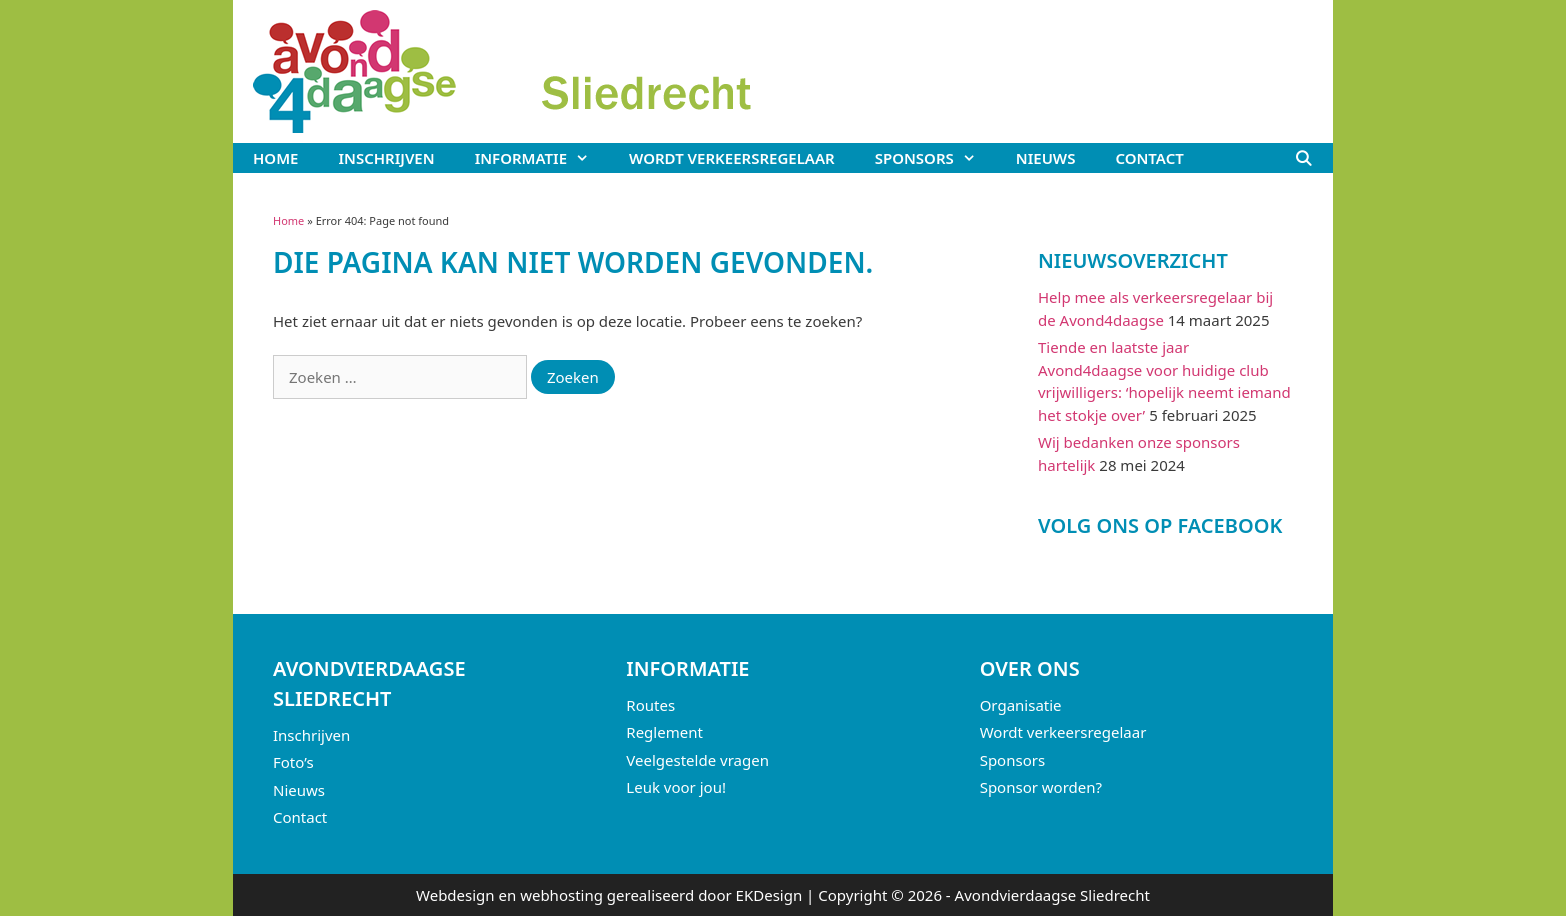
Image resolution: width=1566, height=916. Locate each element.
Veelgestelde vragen (697, 760)
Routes (650, 705)
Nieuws (1046, 158)
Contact (1149, 158)
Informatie (542, 158)
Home (275, 158)
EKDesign (769, 895)
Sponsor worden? (1041, 787)
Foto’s (293, 762)
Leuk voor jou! (676, 787)
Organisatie (1021, 705)
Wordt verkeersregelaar (732, 158)
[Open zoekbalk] (1303, 158)
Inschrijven (386, 158)
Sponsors (935, 158)
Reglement (664, 732)
